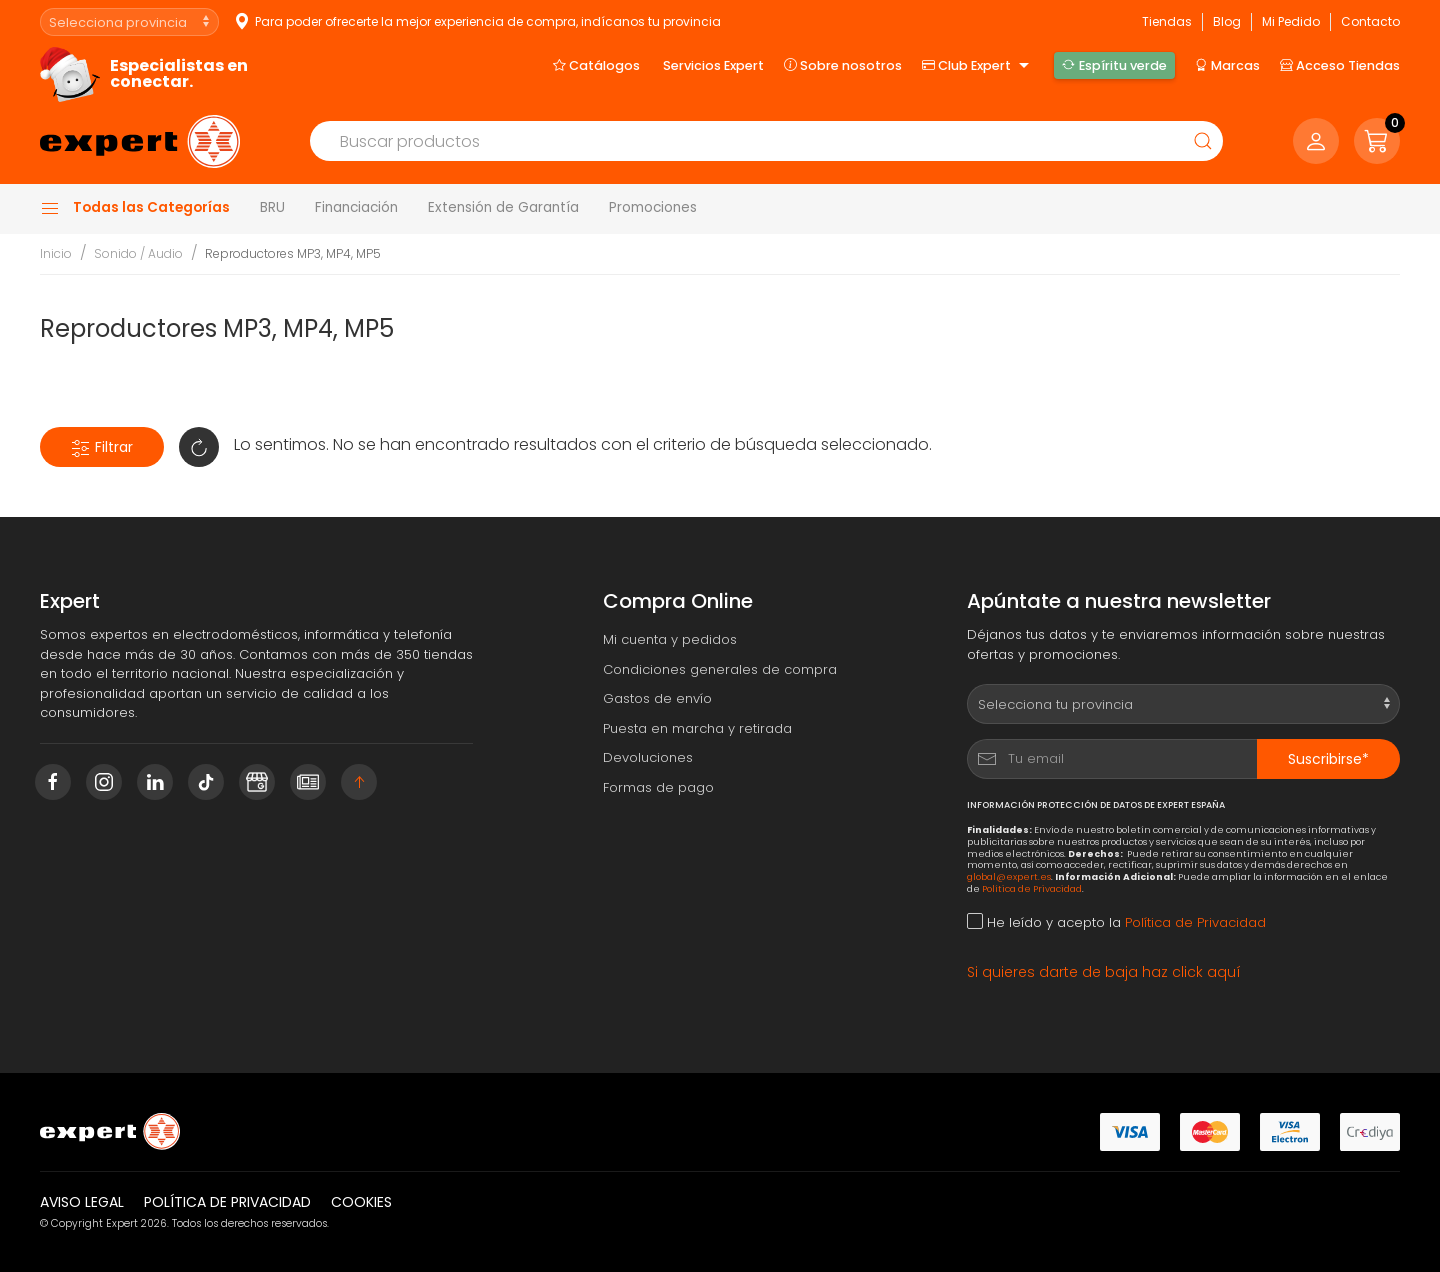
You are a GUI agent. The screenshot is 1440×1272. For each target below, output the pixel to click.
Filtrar (102, 447)
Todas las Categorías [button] (135, 208)
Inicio (56, 253)
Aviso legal (82, 1202)
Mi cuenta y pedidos (670, 639)
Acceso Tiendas (1340, 65)
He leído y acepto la (1116, 922)
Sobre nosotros (843, 65)
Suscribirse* (1328, 759)
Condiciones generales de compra (720, 669)
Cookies (361, 1202)
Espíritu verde (1114, 65)
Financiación (356, 207)
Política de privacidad (227, 1202)
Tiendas (1167, 21)
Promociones (653, 207)
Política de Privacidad (1032, 888)
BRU (272, 207)
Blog (1227, 21)
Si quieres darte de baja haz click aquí (1104, 972)
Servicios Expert (713, 65)
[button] (1377, 141)
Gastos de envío (657, 698)
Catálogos (596, 65)
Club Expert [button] (978, 66)
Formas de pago (658, 787)
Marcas (1227, 65)
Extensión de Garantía (503, 207)
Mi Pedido (1291, 21)
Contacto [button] (1370, 21)
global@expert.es (1009, 876)
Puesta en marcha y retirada (697, 728)
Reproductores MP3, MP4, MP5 (293, 253)
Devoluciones (648, 757)
